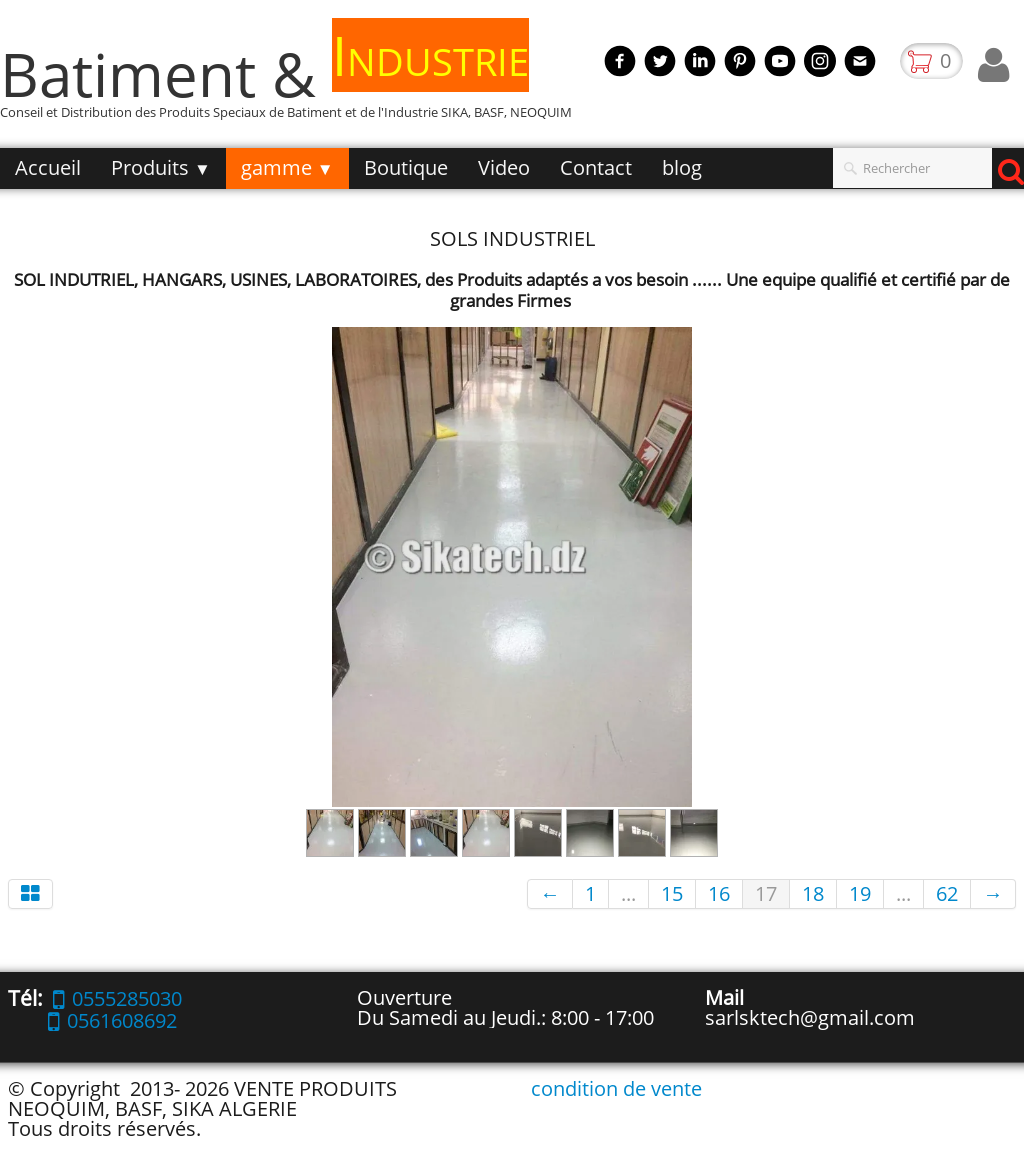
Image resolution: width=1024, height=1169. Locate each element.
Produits (161, 167)
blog (682, 167)
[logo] (293, 83)
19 (860, 893)
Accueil (48, 167)
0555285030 (117, 998)
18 (813, 893)
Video (504, 167)
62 (947, 893)
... (628, 893)
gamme (287, 167)
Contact (596, 167)
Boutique (406, 167)
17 (766, 893)
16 (719, 893)
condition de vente (616, 1088)
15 (672, 893)
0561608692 (112, 1020)
